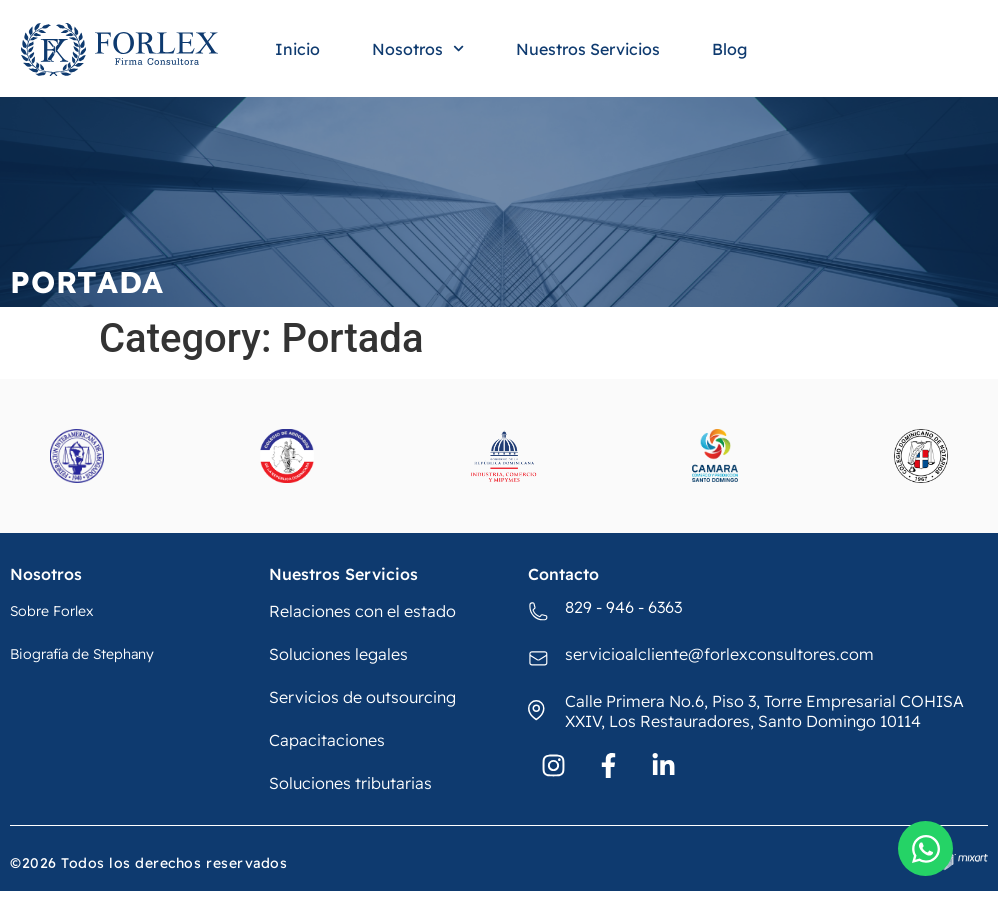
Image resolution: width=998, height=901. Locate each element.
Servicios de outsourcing (362, 697)
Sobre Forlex (51, 611)
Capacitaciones (327, 740)
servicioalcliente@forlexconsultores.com (719, 654)
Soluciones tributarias (350, 783)
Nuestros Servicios (588, 49)
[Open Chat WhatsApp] (925, 848)
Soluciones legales (338, 654)
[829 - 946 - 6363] (539, 612)
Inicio (297, 49)
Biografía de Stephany (82, 654)
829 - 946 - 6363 (623, 607)
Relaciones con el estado (362, 611)
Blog (729, 49)
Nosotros (418, 48)
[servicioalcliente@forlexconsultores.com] (539, 659)
